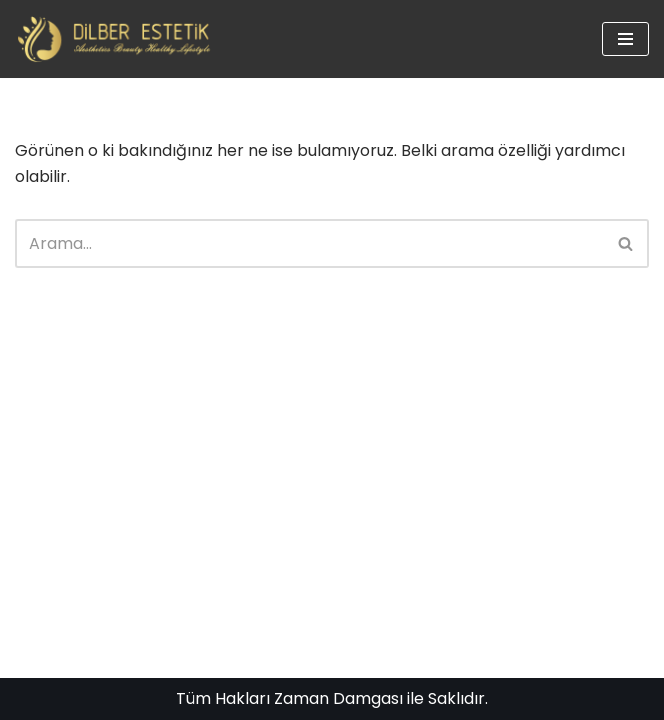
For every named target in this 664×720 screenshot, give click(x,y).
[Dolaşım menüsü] (625, 39)
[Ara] (309, 243)
